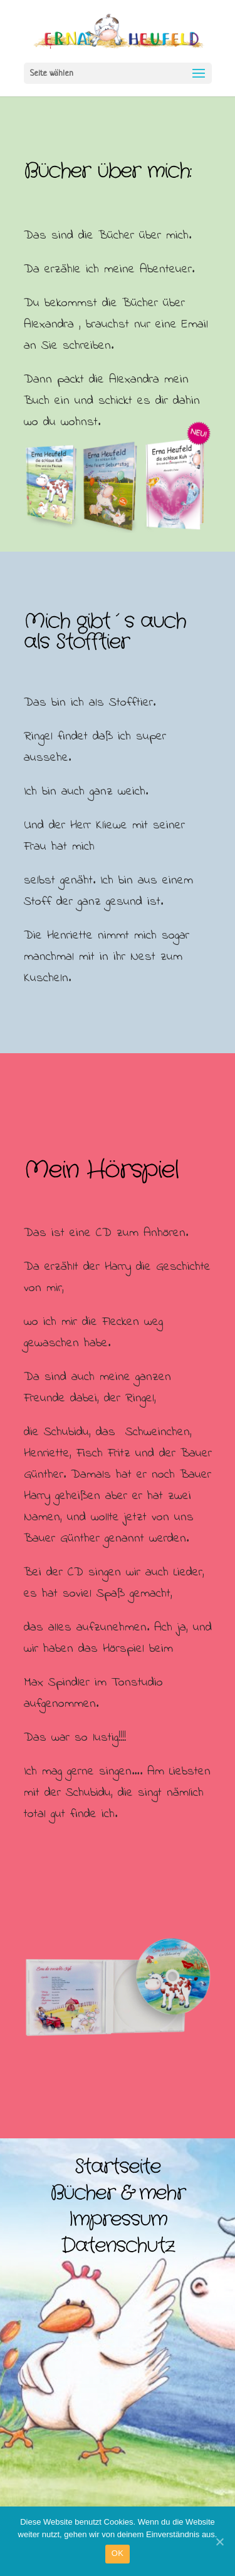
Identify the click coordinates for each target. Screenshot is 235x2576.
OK (117, 2553)
